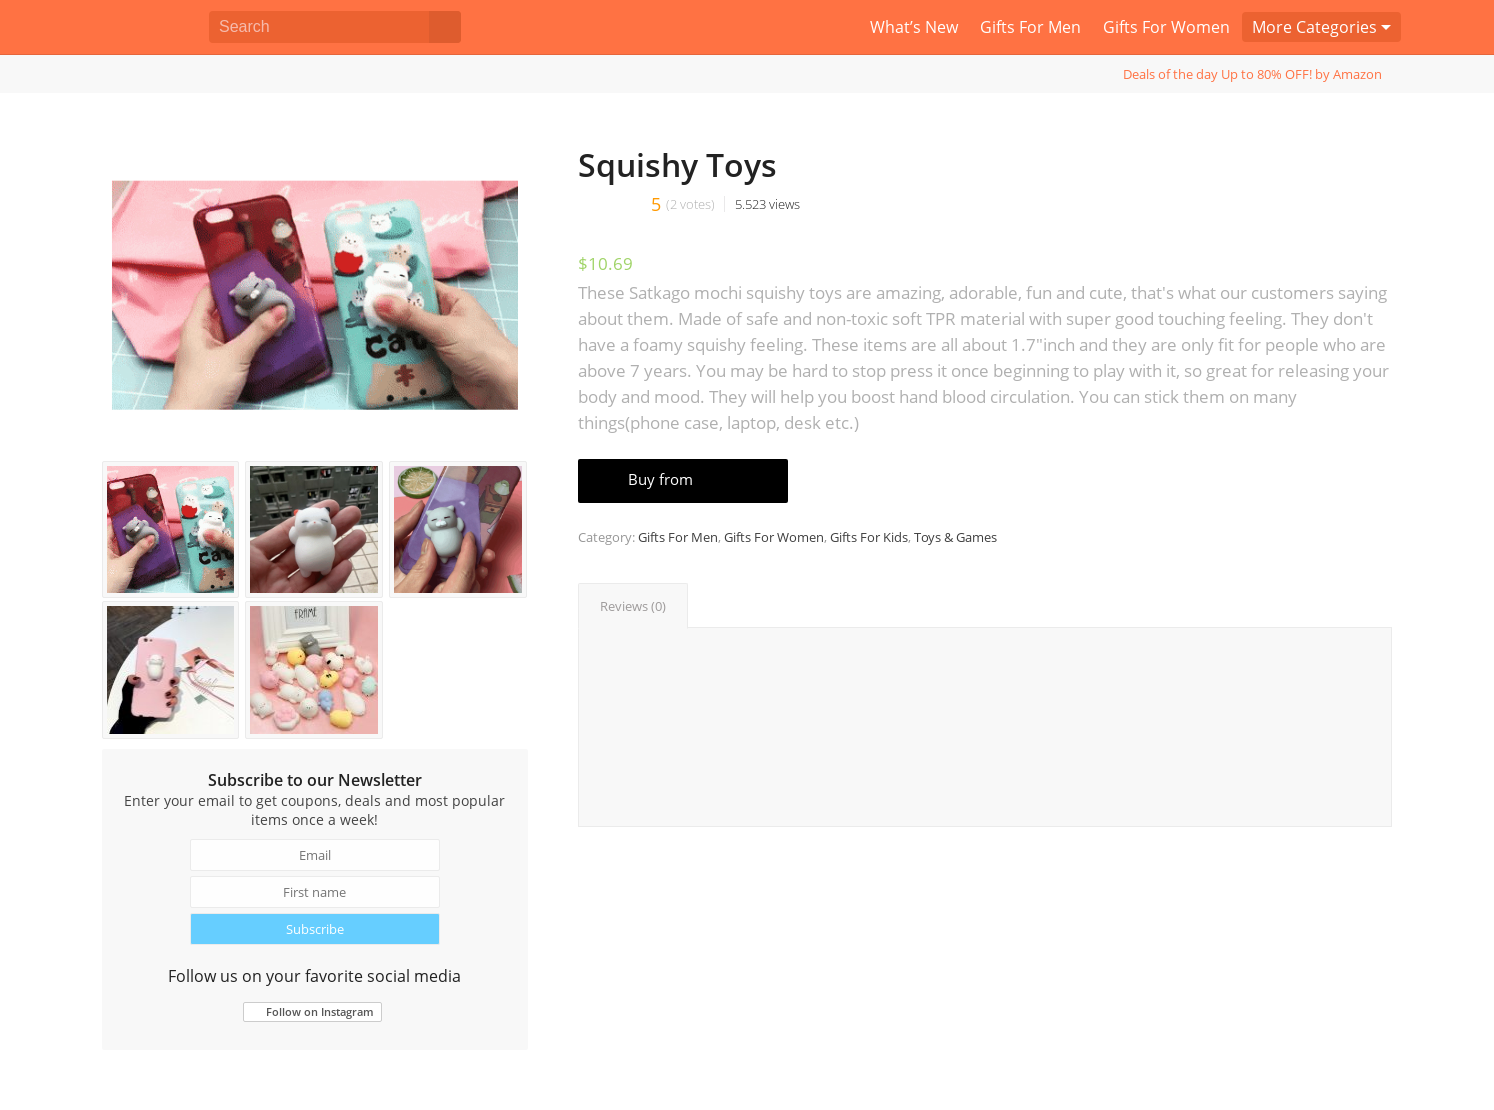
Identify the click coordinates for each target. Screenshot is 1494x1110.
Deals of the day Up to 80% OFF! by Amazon (1252, 74)
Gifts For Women (774, 537)
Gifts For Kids (869, 537)
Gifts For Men (678, 537)
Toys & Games (955, 537)
